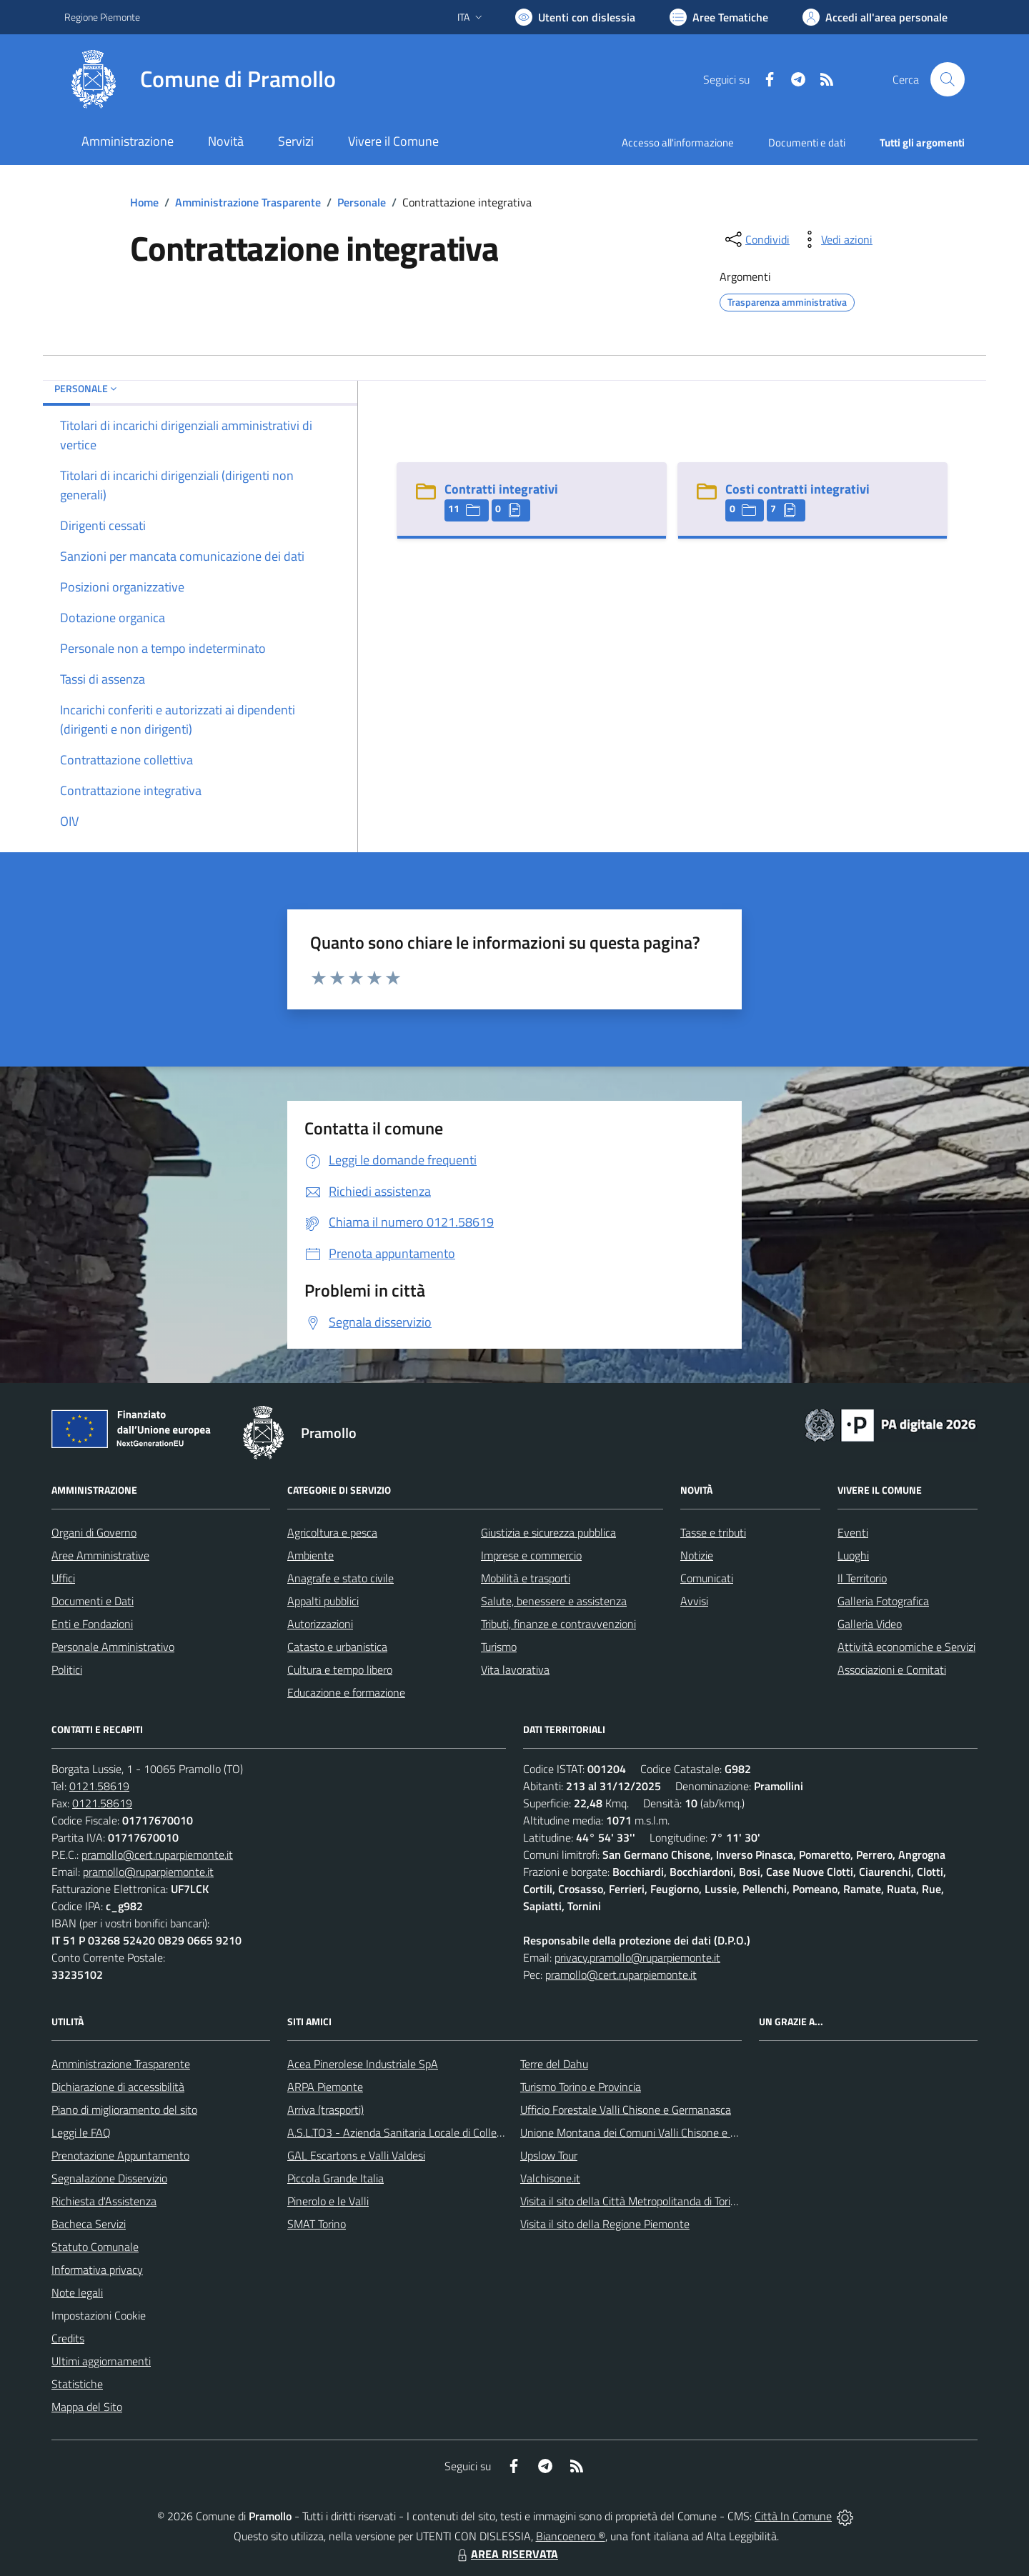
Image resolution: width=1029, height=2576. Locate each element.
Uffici (63, 1578)
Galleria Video (869, 1623)
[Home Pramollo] (200, 79)
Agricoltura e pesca (332, 1532)
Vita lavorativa (515, 1669)
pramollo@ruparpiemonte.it (148, 1871)
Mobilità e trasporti (525, 1578)
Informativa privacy (97, 2269)
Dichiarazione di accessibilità (117, 2086)
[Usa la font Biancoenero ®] (575, 17)
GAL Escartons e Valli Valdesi (356, 2155)
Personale (361, 202)
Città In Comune (793, 2516)
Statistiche (77, 2383)
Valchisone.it (550, 2178)
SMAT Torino (316, 2223)
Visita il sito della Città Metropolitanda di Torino (631, 2201)
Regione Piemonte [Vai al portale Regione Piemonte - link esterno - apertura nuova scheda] (102, 16)
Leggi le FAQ (81, 2132)
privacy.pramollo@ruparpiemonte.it (637, 1957)
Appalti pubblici (323, 1600)
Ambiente (310, 1555)
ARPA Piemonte (325, 2086)
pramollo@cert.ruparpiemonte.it (157, 1854)
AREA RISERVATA (506, 2553)
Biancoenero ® (570, 2536)
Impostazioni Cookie (98, 2315)
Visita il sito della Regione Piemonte (605, 2223)
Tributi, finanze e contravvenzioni (558, 1623)
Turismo (499, 1646)
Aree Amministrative (100, 1555)
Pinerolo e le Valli (328, 2201)
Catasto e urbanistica (337, 1646)
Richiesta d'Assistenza (103, 2201)
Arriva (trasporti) (325, 2109)
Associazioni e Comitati (891, 1669)
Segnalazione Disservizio (109, 2178)
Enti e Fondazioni (92, 1623)
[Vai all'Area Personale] (875, 17)
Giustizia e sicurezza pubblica (548, 1532)
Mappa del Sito (86, 2406)
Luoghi (853, 1555)
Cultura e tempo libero (339, 1669)
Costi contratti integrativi (797, 489)
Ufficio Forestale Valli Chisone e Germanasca (625, 2109)
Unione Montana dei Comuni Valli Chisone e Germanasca (655, 2132)
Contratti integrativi (501, 489)
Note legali (77, 2292)
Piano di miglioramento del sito (124, 2109)
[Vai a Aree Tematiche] (718, 17)
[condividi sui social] (756, 239)
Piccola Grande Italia (335, 2178)
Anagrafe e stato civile (340, 1578)
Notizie (696, 1555)
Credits (67, 2338)
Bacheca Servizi (88, 2223)
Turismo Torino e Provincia (580, 2086)
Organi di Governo (93, 1532)
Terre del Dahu (554, 2063)
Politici (66, 1669)
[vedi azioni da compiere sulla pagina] (835, 239)
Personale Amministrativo (112, 1646)
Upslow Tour (548, 2155)
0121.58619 (99, 1785)
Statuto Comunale (95, 2246)
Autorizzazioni (320, 1623)
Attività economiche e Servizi (906, 1646)
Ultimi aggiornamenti (101, 2361)
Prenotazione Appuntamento (120, 2155)
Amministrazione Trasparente (248, 202)
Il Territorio (862, 1578)
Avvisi (694, 1600)
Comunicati (706, 1578)
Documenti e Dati (92, 1600)
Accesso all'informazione (678, 142)
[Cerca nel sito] (947, 79)
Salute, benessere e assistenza (554, 1600)
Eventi (852, 1532)
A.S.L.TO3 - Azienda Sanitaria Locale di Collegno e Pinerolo (426, 2132)
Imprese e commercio (531, 1555)
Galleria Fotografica (883, 1600)
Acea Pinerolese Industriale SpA (362, 2063)
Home (144, 202)
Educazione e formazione (346, 1692)
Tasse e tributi (713, 1532)
